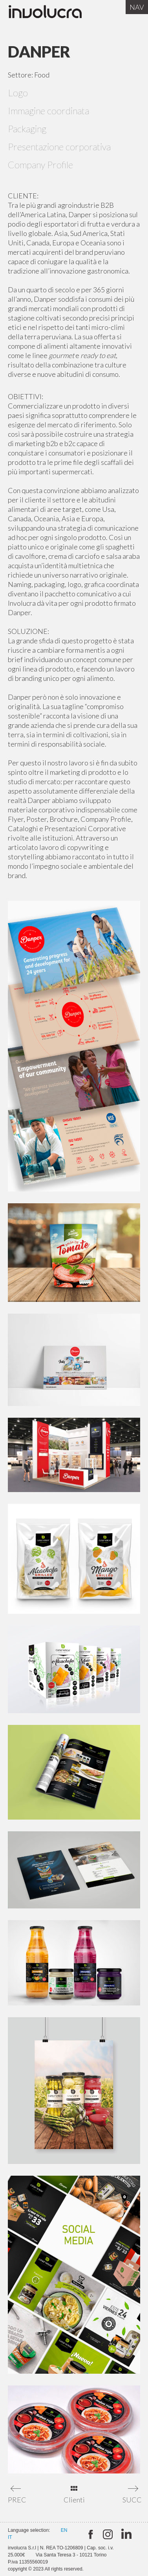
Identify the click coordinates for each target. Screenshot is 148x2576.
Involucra (53, 13)
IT (10, 2537)
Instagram (108, 2534)
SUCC (131, 2499)
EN (64, 2530)
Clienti (74, 2499)
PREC (17, 2499)
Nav (137, 7)
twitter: (90, 2534)
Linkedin (125, 2534)
